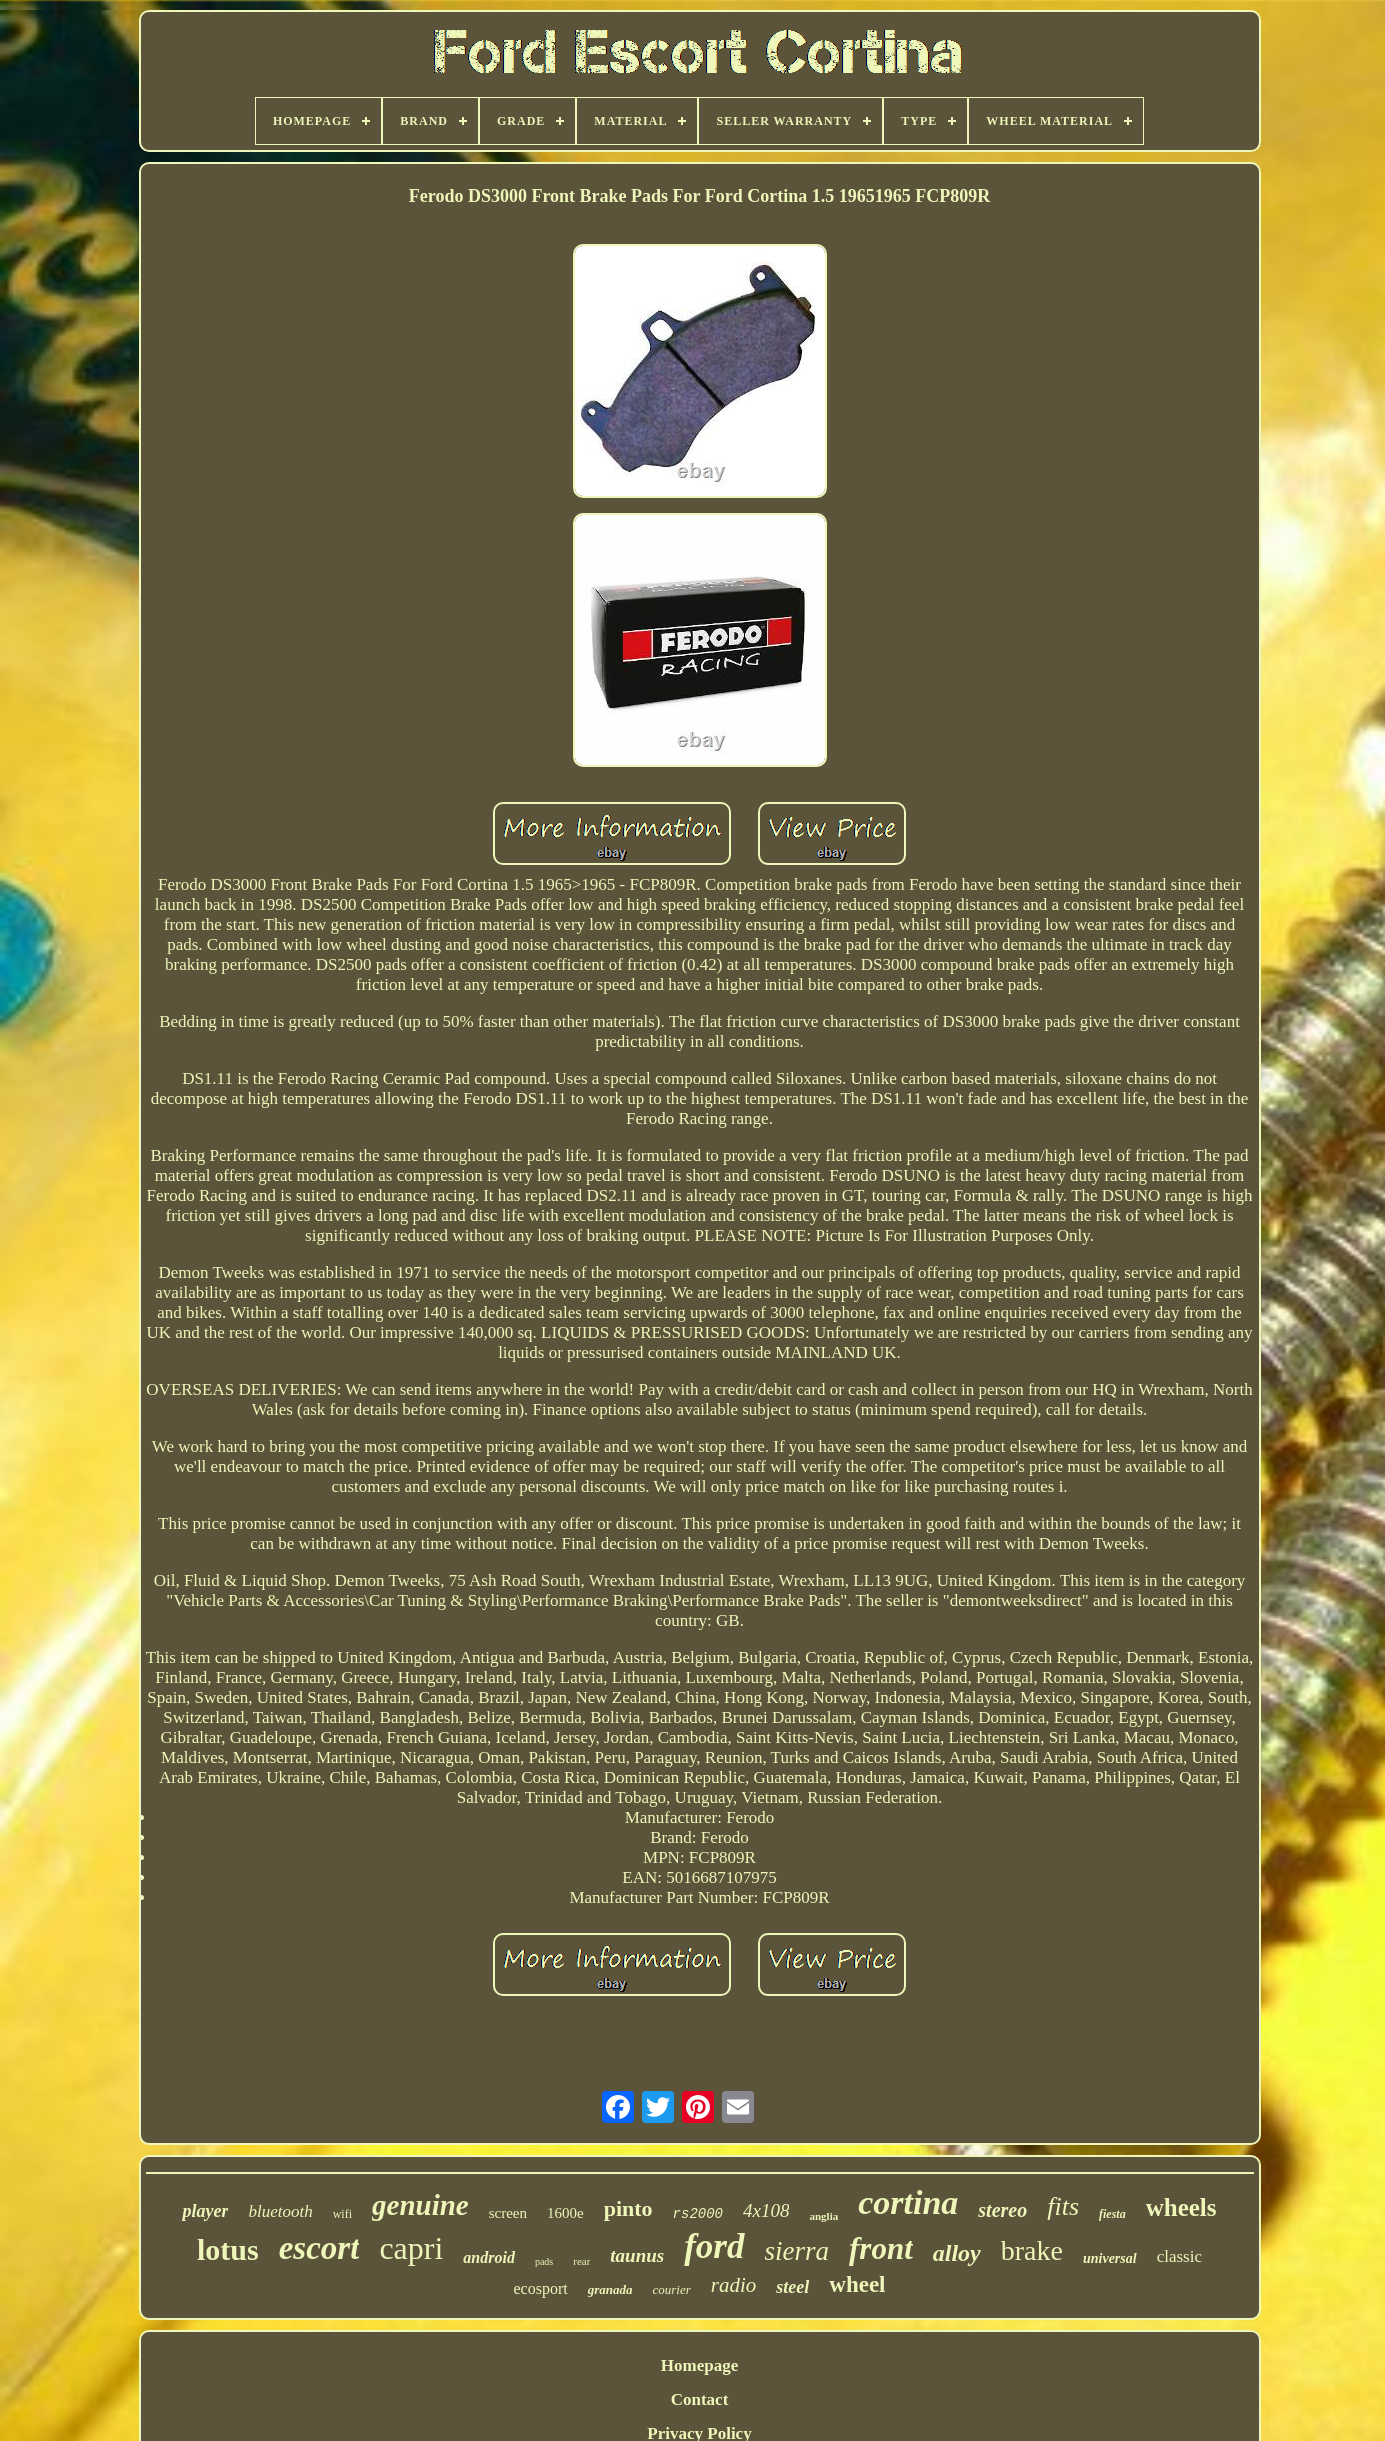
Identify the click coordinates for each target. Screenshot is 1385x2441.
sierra (797, 2251)
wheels (1181, 2207)
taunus (637, 2255)
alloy (957, 2253)
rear (581, 2261)
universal (1110, 2258)
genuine (420, 2205)
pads (544, 2261)
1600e (565, 2213)
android (489, 2257)
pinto (628, 2208)
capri (411, 2248)
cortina (908, 2202)
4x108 (766, 2210)
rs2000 (698, 2214)
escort (319, 2248)
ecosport (540, 2288)
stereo (1002, 2210)
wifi (342, 2214)
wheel (857, 2284)
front (881, 2248)
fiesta (1112, 2214)
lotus (228, 2249)
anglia (823, 2216)
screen (508, 2213)
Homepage (699, 2365)
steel (792, 2287)
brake (1032, 2250)
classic (1179, 2256)
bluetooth (280, 2211)
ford (714, 2246)
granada (610, 2289)
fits (1063, 2206)
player (205, 2211)
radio (734, 2285)
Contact (700, 2399)
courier (671, 2289)
